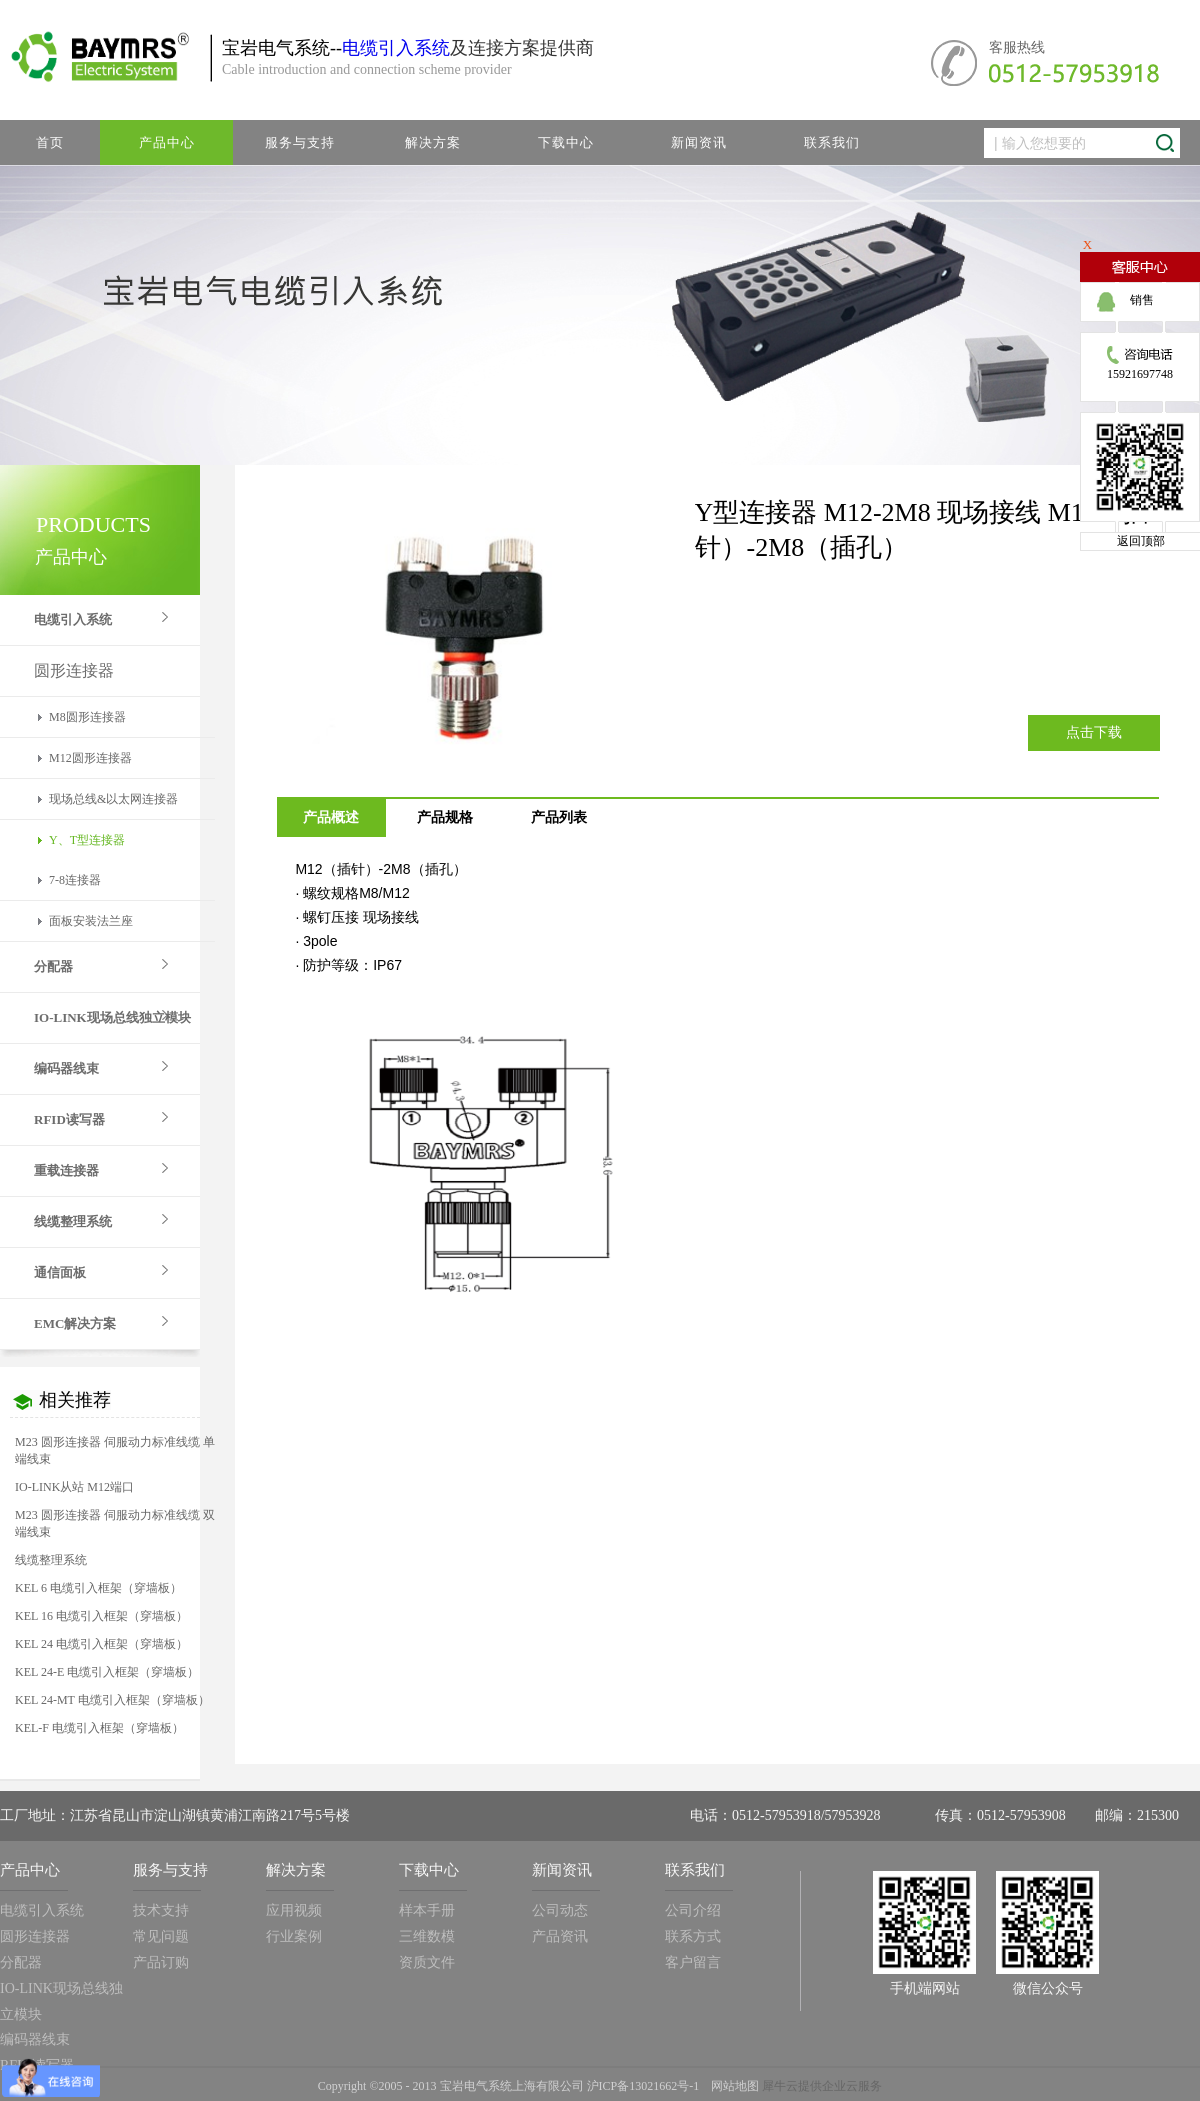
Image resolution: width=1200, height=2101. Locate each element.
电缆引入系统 (396, 48)
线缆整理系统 (51, 1560)
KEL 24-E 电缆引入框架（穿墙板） (107, 1672)
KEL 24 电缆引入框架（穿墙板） (101, 1644)
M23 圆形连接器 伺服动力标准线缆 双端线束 (115, 1523)
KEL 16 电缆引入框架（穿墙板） (101, 1616)
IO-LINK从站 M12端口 (74, 1487)
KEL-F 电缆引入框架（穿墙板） (99, 1728)
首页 (50, 142)
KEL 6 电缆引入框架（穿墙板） (98, 1588)
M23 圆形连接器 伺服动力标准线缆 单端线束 (115, 1450)
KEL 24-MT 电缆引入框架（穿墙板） (112, 1700)
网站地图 (732, 2086)
